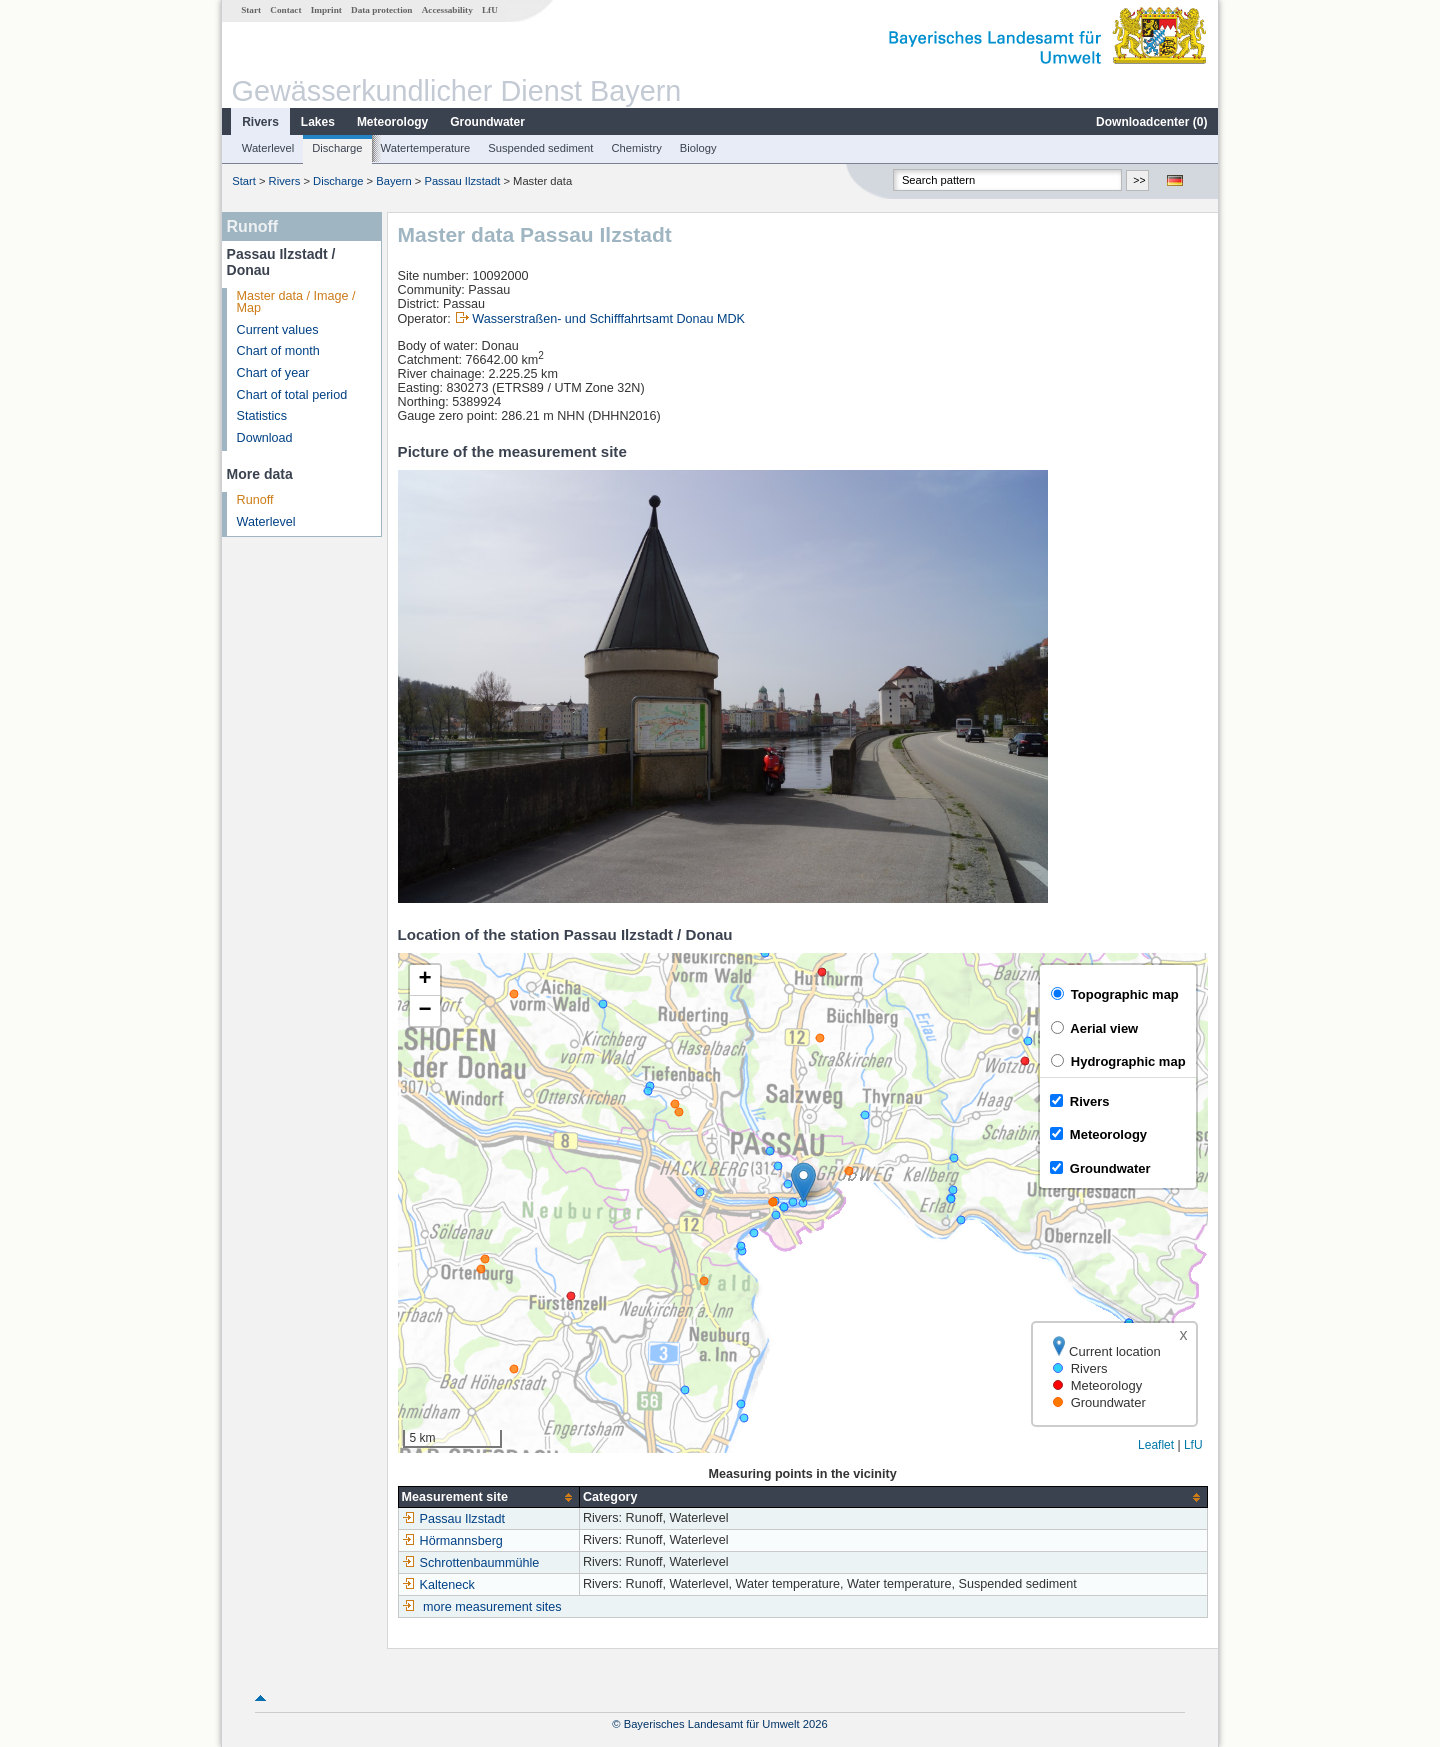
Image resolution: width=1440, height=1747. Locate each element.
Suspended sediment (540, 148)
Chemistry (636, 148)
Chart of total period (292, 395)
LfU (490, 10)
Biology (698, 148)
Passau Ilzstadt (462, 181)
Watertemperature (426, 148)
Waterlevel (268, 148)
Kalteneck (438, 1585)
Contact (285, 10)
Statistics (262, 416)
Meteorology (392, 122)
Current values (278, 330)
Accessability (447, 10)
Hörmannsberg (452, 1541)
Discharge (337, 148)
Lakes (318, 122)
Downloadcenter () (1151, 122)
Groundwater (487, 122)
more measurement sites (492, 1607)
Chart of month (278, 351)
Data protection (381, 10)
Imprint (326, 10)
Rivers (260, 122)
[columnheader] (488, 1497)
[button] (803, 1182)
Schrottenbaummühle (471, 1563)
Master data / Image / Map (296, 302)
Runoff (255, 500)
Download (265, 438)
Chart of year (273, 373)
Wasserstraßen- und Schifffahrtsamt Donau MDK (608, 319)
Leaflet (1156, 1445)
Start (251, 10)
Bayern (393, 181)
